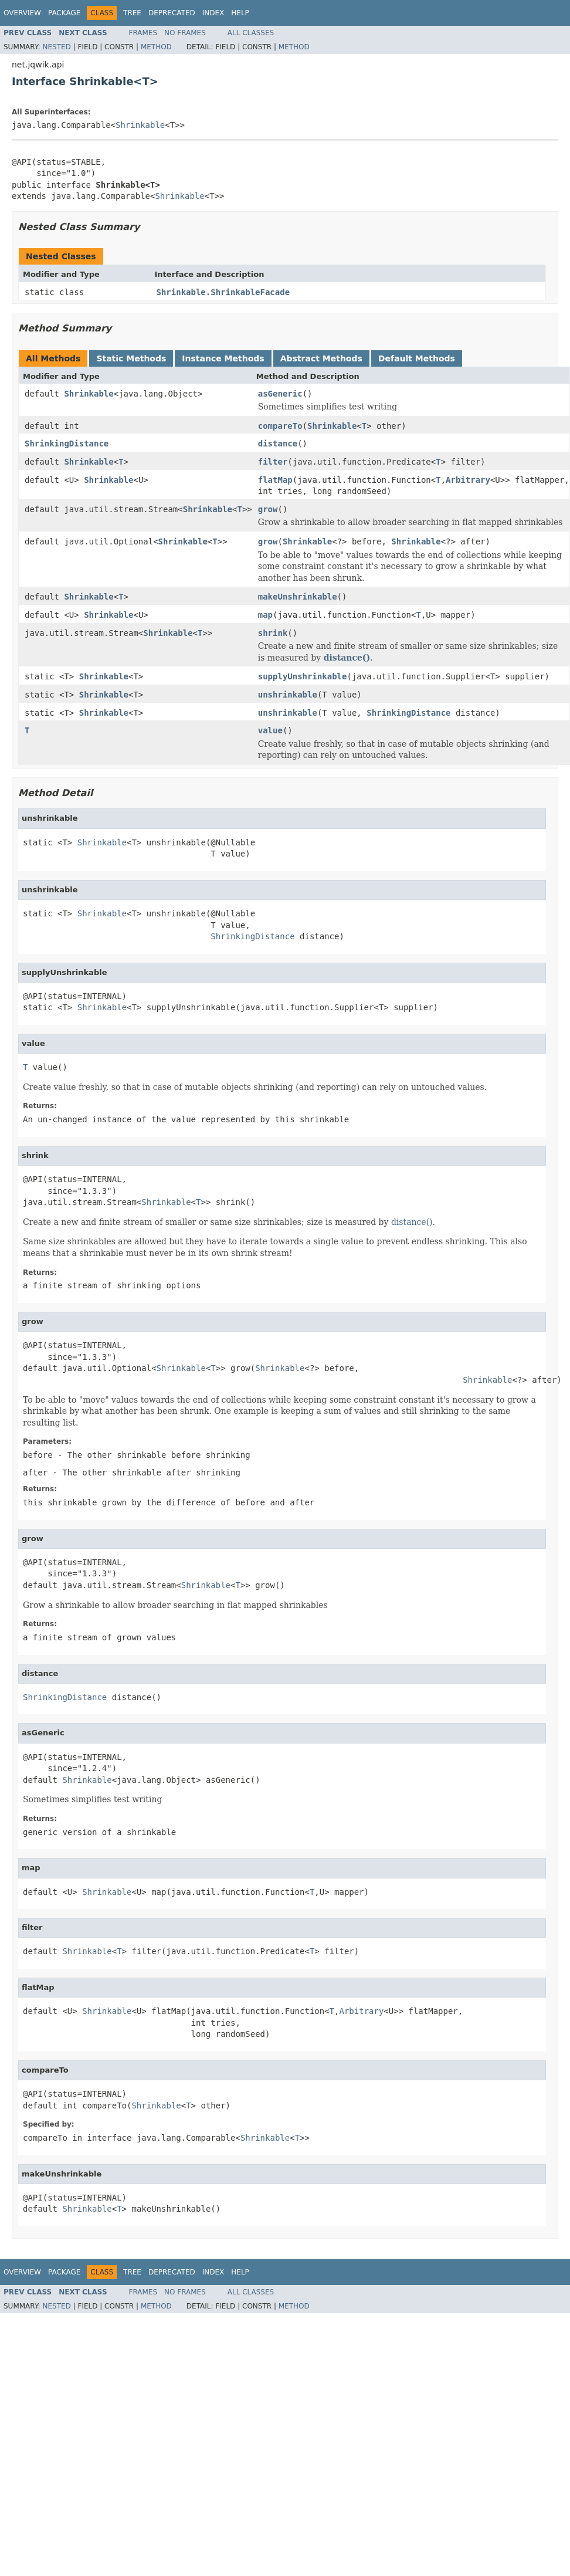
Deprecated (171, 13)
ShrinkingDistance (66, 443)
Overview (22, 13)
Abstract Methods (321, 358)
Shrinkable (140, 125)
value (270, 730)
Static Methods (131, 358)
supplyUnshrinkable (302, 676)
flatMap (275, 480)
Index (213, 13)
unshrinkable (287, 694)
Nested (56, 47)
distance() (347, 657)
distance (277, 443)
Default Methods (416, 358)
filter (273, 461)
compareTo (280, 426)
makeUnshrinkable (297, 596)
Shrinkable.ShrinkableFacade (223, 292)
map (265, 615)
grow (268, 509)
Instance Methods (223, 358)
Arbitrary (468, 480)
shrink (273, 633)
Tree (132, 13)
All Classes (251, 33)
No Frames (185, 33)
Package (64, 13)
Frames (143, 33)
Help (240, 13)
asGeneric (280, 393)
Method (156, 47)
